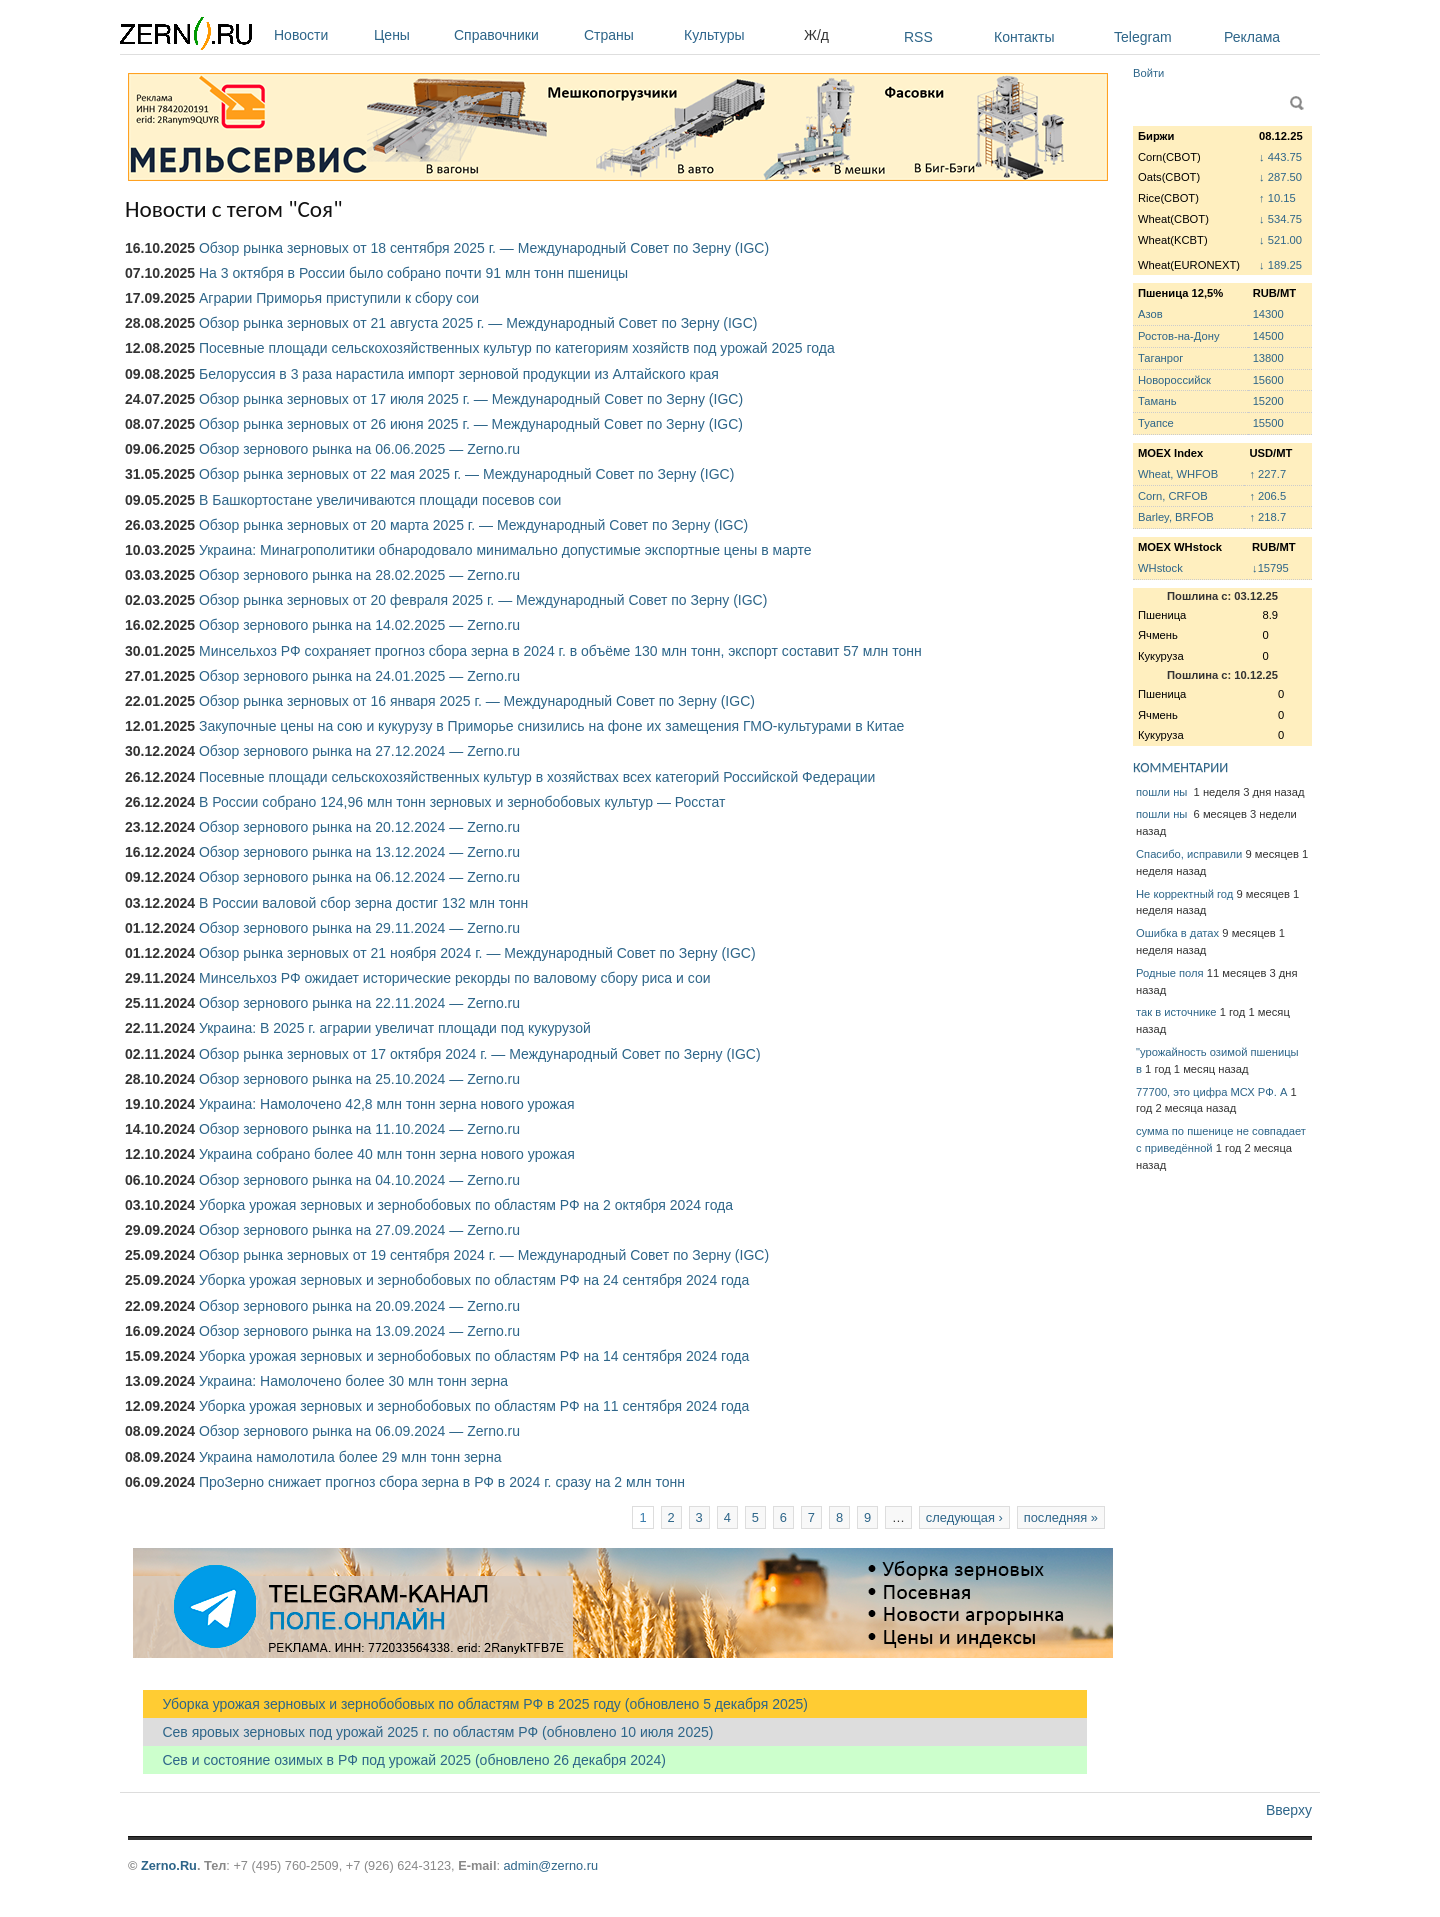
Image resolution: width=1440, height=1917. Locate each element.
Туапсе (1156, 423)
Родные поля (1170, 973)
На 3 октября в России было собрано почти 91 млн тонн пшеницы (413, 273)
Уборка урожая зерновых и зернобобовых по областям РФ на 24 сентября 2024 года (474, 1280)
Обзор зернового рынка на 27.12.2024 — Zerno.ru (359, 751)
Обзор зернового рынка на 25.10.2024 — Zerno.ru (359, 1079)
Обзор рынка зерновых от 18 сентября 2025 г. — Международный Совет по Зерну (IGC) (484, 248)
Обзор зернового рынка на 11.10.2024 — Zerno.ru (359, 1129)
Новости (319, 35)
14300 (1268, 314)
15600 (1268, 380)
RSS (918, 37)
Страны (629, 35)
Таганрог (1160, 358)
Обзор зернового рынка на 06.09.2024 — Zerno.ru (359, 1431)
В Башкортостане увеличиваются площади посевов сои (380, 500)
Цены (409, 35)
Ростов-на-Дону (1179, 336)
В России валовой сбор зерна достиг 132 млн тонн (363, 903)
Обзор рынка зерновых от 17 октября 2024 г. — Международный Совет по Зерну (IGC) (480, 1054)
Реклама (1252, 37)
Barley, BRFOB (1176, 517)
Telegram (1143, 37)
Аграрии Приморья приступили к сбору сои (339, 298)
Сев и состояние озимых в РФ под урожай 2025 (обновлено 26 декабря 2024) (404, 1760)
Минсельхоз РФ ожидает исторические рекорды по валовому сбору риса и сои (455, 978)
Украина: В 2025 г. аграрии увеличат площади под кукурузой (395, 1028)
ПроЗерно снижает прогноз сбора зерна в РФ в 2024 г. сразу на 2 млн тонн (442, 1482)
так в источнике (1176, 1012)
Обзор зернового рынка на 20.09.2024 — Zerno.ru (359, 1306)
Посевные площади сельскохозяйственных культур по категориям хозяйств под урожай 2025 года (517, 348)
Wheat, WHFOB (1178, 474)
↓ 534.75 (1280, 219)
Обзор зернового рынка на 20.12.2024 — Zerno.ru (359, 827)
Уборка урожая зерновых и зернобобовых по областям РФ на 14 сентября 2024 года (474, 1356)
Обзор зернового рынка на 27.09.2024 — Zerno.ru (359, 1230)
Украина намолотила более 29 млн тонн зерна (350, 1457)
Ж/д (816, 35)
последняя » (1061, 1517)
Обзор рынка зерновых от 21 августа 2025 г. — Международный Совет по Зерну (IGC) (478, 323)
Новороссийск (1174, 380)
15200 (1268, 401)
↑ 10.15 (1277, 198)
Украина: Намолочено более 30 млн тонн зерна (353, 1381)
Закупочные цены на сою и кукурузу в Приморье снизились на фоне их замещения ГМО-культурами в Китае (551, 726)
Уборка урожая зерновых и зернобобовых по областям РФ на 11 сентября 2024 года (474, 1406)
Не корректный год (1184, 894)
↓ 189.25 (1280, 265)
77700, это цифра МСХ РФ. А (1211, 1092)
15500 (1268, 423)
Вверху (1289, 1810)
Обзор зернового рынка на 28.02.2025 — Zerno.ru (359, 575)
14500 (1268, 336)
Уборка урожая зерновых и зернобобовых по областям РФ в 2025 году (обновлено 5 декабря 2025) (475, 1704)
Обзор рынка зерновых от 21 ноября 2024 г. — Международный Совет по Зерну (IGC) (477, 953)
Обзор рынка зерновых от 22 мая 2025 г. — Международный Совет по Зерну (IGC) (466, 474)
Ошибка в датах (1177, 933)
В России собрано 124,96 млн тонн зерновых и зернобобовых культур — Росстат (462, 802)
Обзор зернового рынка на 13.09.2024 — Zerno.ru (359, 1331)
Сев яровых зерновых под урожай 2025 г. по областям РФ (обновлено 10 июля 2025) (428, 1732)
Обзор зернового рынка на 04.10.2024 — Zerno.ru (359, 1180)
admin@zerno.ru (551, 1865)
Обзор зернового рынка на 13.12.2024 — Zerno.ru (359, 852)
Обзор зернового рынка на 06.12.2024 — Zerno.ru (359, 877)
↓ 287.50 (1280, 177)
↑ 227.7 (1267, 474)
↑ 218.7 (1267, 517)
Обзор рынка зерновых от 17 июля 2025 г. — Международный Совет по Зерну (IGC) (471, 399)
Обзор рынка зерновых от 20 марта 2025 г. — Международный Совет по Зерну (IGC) (473, 525)
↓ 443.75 (1280, 157)
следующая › (964, 1517)
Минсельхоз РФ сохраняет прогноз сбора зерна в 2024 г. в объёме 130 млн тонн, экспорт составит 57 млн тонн (560, 651)
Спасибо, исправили (1189, 854)
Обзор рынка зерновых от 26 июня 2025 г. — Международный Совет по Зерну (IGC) (471, 424)
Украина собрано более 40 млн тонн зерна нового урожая (387, 1154)
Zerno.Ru (169, 1865)
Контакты (1024, 37)
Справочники (514, 35)
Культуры (739, 35)
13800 (1268, 358)
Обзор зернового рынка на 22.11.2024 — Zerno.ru (359, 1003)
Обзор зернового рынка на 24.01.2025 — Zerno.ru (359, 676)
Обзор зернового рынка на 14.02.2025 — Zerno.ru (359, 625)
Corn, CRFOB (1173, 496)
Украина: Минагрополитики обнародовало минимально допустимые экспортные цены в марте (505, 550)
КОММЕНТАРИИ (1180, 767)
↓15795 (1270, 568)
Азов (1150, 314)
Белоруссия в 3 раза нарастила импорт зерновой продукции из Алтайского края (459, 374)
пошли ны (1163, 792)
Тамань (1157, 401)
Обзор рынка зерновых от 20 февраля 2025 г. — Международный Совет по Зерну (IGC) (483, 600)
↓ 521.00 (1280, 240)
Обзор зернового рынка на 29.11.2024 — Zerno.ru (359, 928)
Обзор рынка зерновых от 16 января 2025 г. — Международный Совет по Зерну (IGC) (477, 701)
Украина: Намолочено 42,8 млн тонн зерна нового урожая (387, 1104)
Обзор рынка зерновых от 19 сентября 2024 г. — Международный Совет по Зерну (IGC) (484, 1255)
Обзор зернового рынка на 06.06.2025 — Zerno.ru (359, 449)
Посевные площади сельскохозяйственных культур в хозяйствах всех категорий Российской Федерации (537, 777)
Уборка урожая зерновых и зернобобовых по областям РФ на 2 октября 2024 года (466, 1205)
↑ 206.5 (1267, 496)
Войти (1148, 73)
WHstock (1160, 568)
